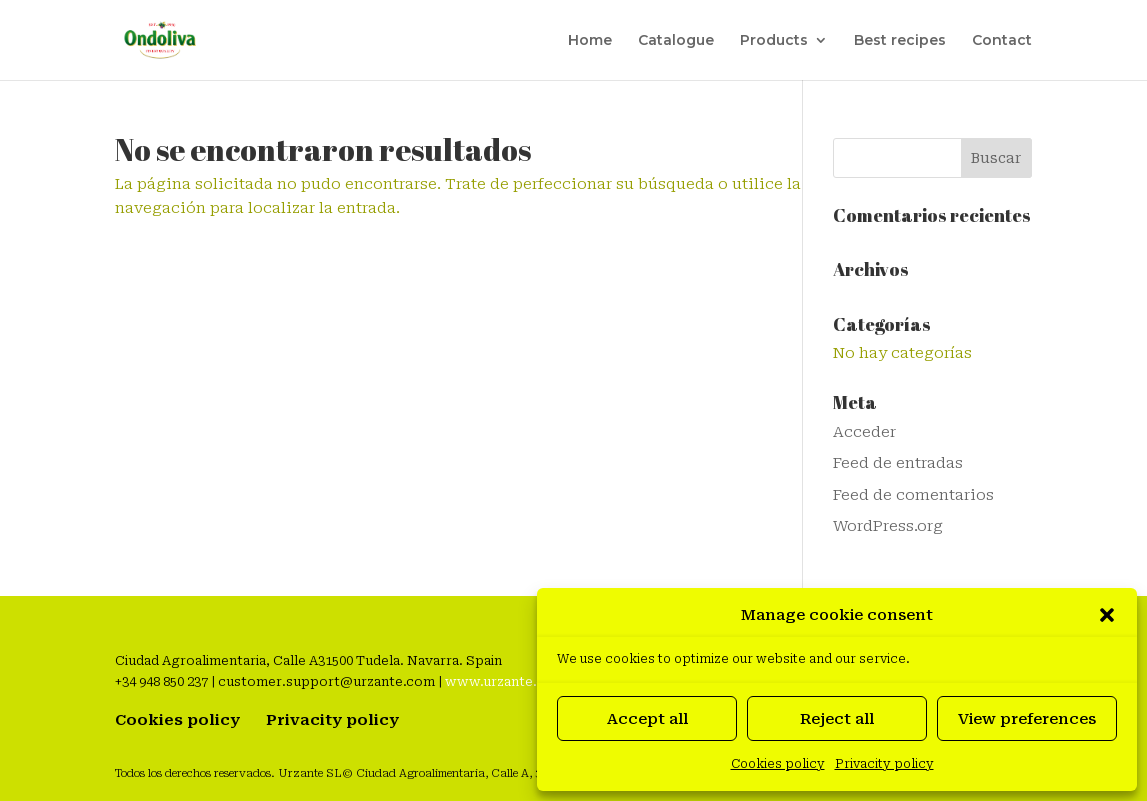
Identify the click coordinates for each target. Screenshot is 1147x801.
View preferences (1027, 719)
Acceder (864, 432)
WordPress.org (888, 526)
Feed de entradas (898, 463)
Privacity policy (884, 764)
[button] (1107, 615)
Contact (1002, 41)
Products (774, 41)
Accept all (647, 719)
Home (590, 41)
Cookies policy (778, 764)
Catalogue (676, 41)
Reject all (837, 719)
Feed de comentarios (913, 495)
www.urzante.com (505, 681)
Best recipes (900, 41)
